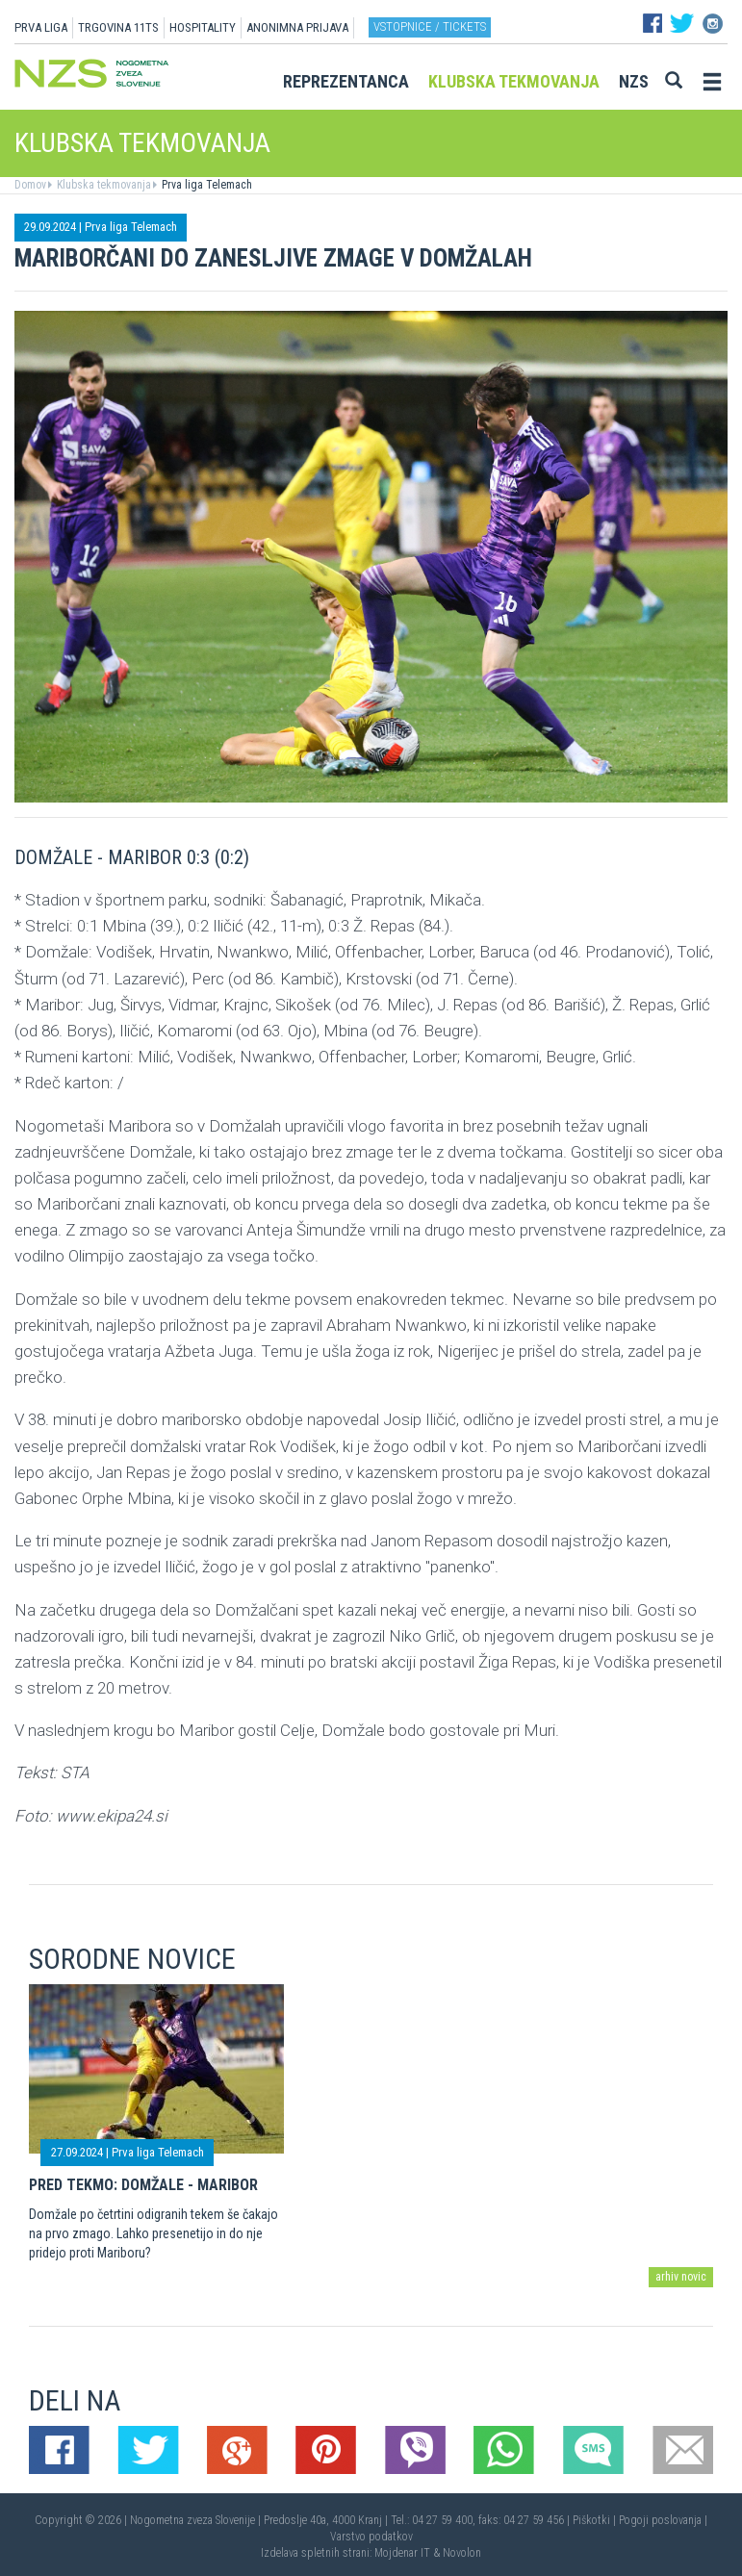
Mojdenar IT (402, 2553)
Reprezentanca (346, 81)
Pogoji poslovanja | (663, 2520)
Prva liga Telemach (205, 184)
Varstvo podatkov (371, 2536)
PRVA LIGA (40, 27)
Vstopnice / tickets (429, 26)
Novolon (462, 2553)
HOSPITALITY (202, 27)
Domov (30, 184)
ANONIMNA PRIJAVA (297, 27)
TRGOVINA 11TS (118, 27)
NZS (634, 81)
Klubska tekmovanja (514, 81)
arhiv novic (680, 2276)
